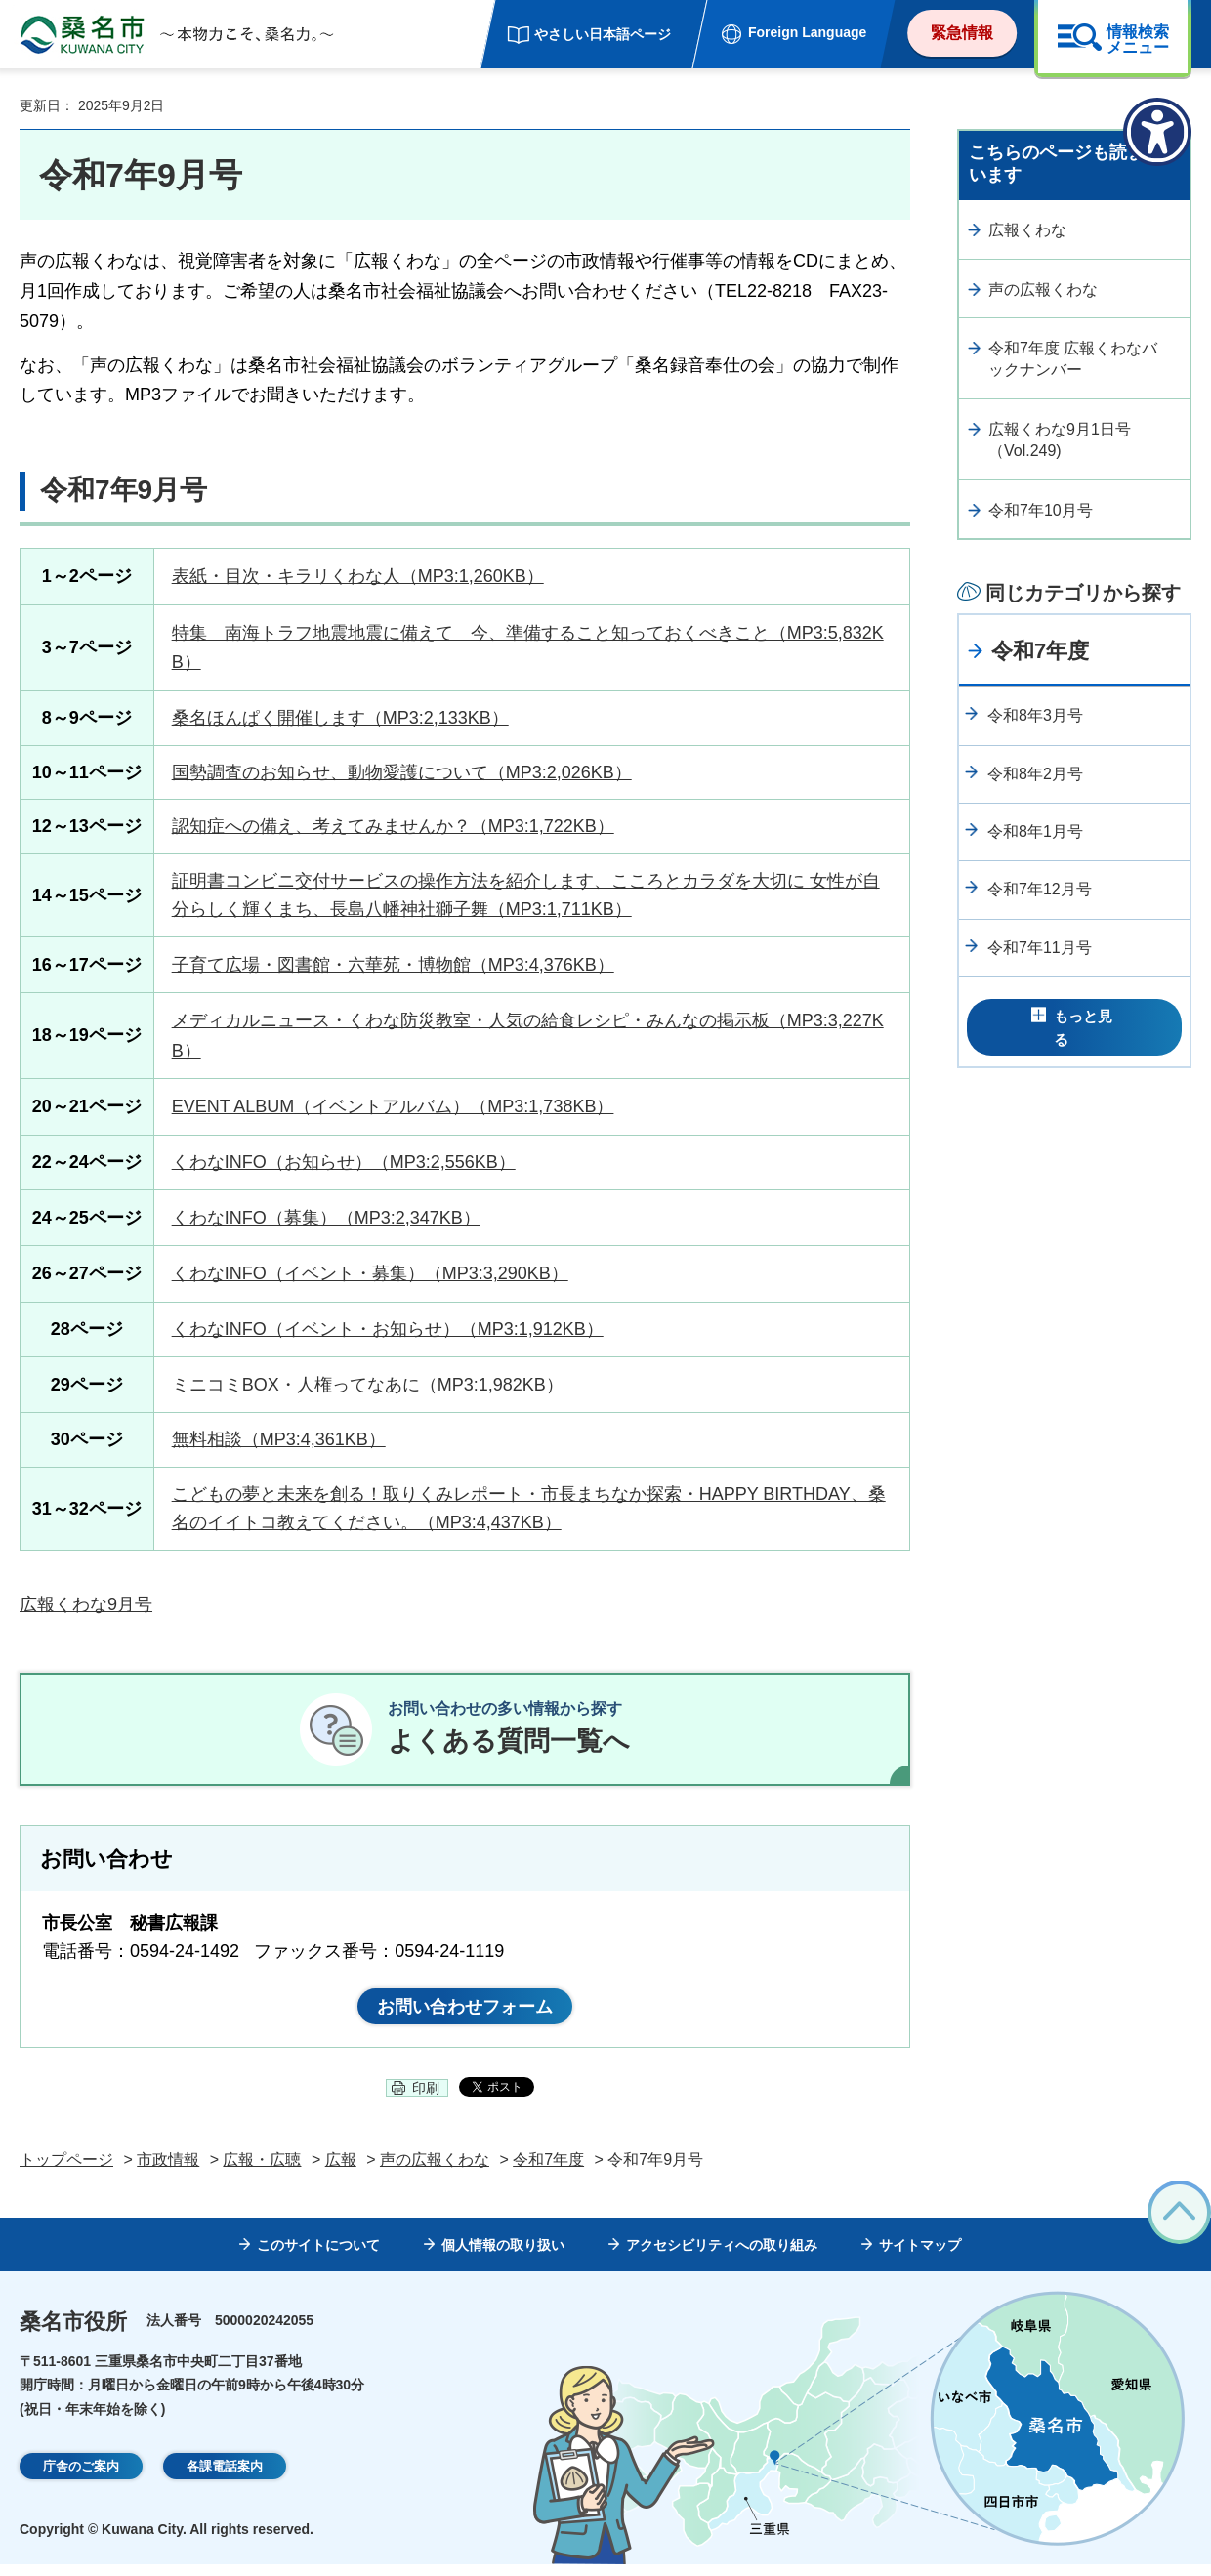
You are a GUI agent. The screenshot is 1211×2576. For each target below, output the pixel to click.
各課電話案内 (225, 2479)
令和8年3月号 (1035, 715)
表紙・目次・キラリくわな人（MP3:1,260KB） (358, 576)
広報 (340, 2171)
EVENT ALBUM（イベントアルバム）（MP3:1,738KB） (393, 1106)
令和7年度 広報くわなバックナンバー (1072, 359)
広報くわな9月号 (86, 1604)
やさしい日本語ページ (602, 34)
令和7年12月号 (1039, 889)
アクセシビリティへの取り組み (721, 2257)
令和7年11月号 (1039, 947)
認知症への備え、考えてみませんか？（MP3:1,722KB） (393, 826)
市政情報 (168, 2171)
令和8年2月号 (1035, 774)
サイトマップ (920, 2257)
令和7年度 (1040, 651)
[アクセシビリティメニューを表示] (1157, 132)
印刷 (425, 2099)
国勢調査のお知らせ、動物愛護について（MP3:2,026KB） (402, 772)
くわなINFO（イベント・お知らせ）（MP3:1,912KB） (388, 1329)
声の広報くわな (1043, 289)
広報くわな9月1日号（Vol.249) (1059, 440)
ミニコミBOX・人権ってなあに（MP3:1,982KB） (368, 1384)
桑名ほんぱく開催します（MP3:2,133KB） (340, 717)
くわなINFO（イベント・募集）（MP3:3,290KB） (370, 1273)
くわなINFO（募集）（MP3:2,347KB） (326, 1217)
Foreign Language (807, 32)
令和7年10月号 (1040, 510)
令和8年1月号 (1035, 831)
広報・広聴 (262, 2171)
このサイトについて (318, 2257)
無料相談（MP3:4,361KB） (279, 1439)
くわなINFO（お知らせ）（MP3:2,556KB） (344, 1162)
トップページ (66, 2171)
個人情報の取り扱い (502, 2257)
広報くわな (1027, 230)
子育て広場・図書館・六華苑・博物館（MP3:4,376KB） (393, 965)
